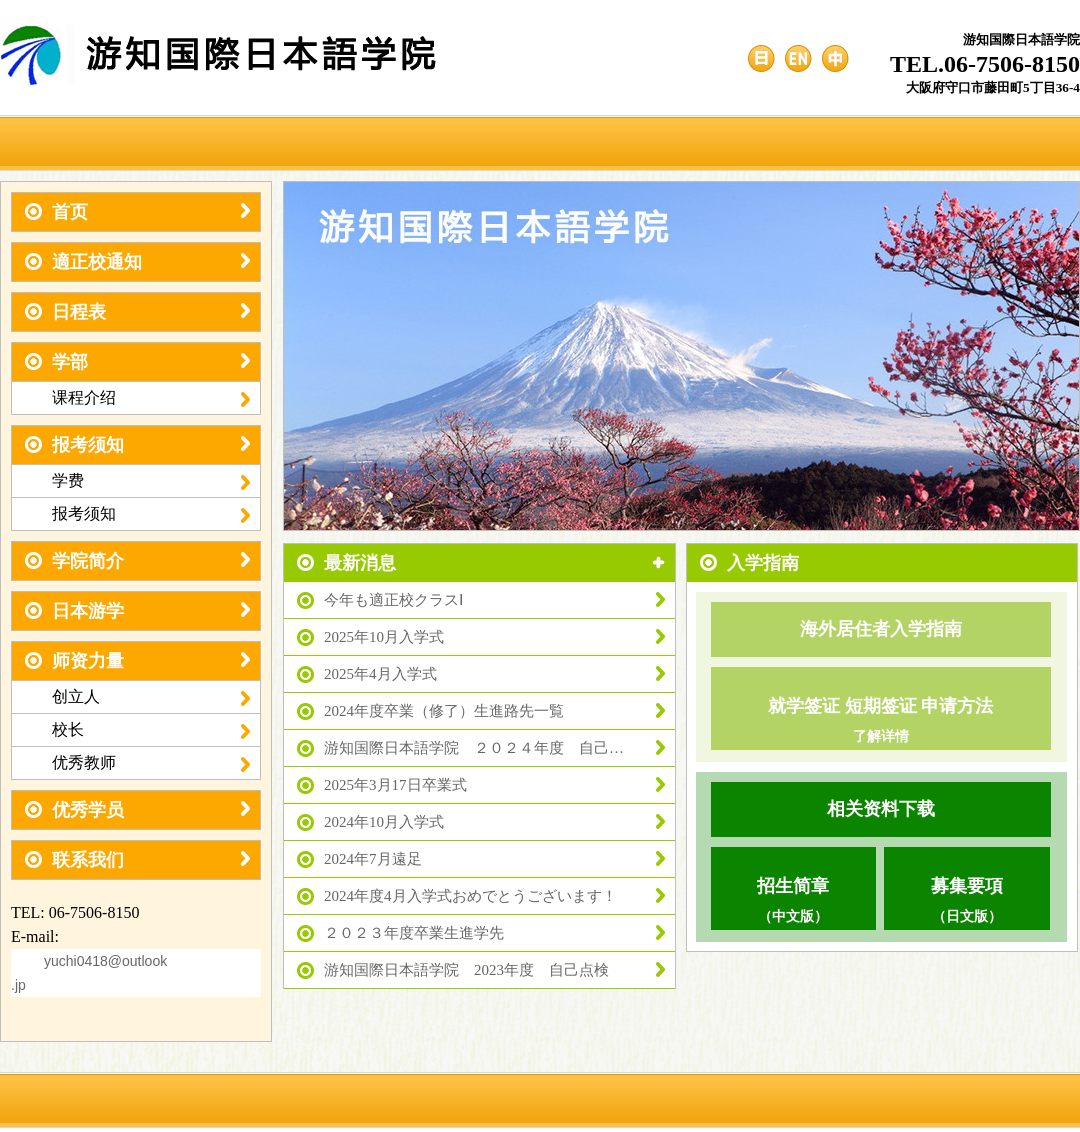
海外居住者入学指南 (881, 629)
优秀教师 (151, 763)
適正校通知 (137, 262)
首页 (137, 212)
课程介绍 (151, 398)
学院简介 (137, 561)
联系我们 (137, 860)
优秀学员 (137, 810)
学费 (151, 481)
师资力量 (137, 661)
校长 (151, 730)
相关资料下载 (881, 809)
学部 (137, 362)
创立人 (151, 697)
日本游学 (137, 611)
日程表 (137, 312)
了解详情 (881, 736)
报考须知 (137, 445)
